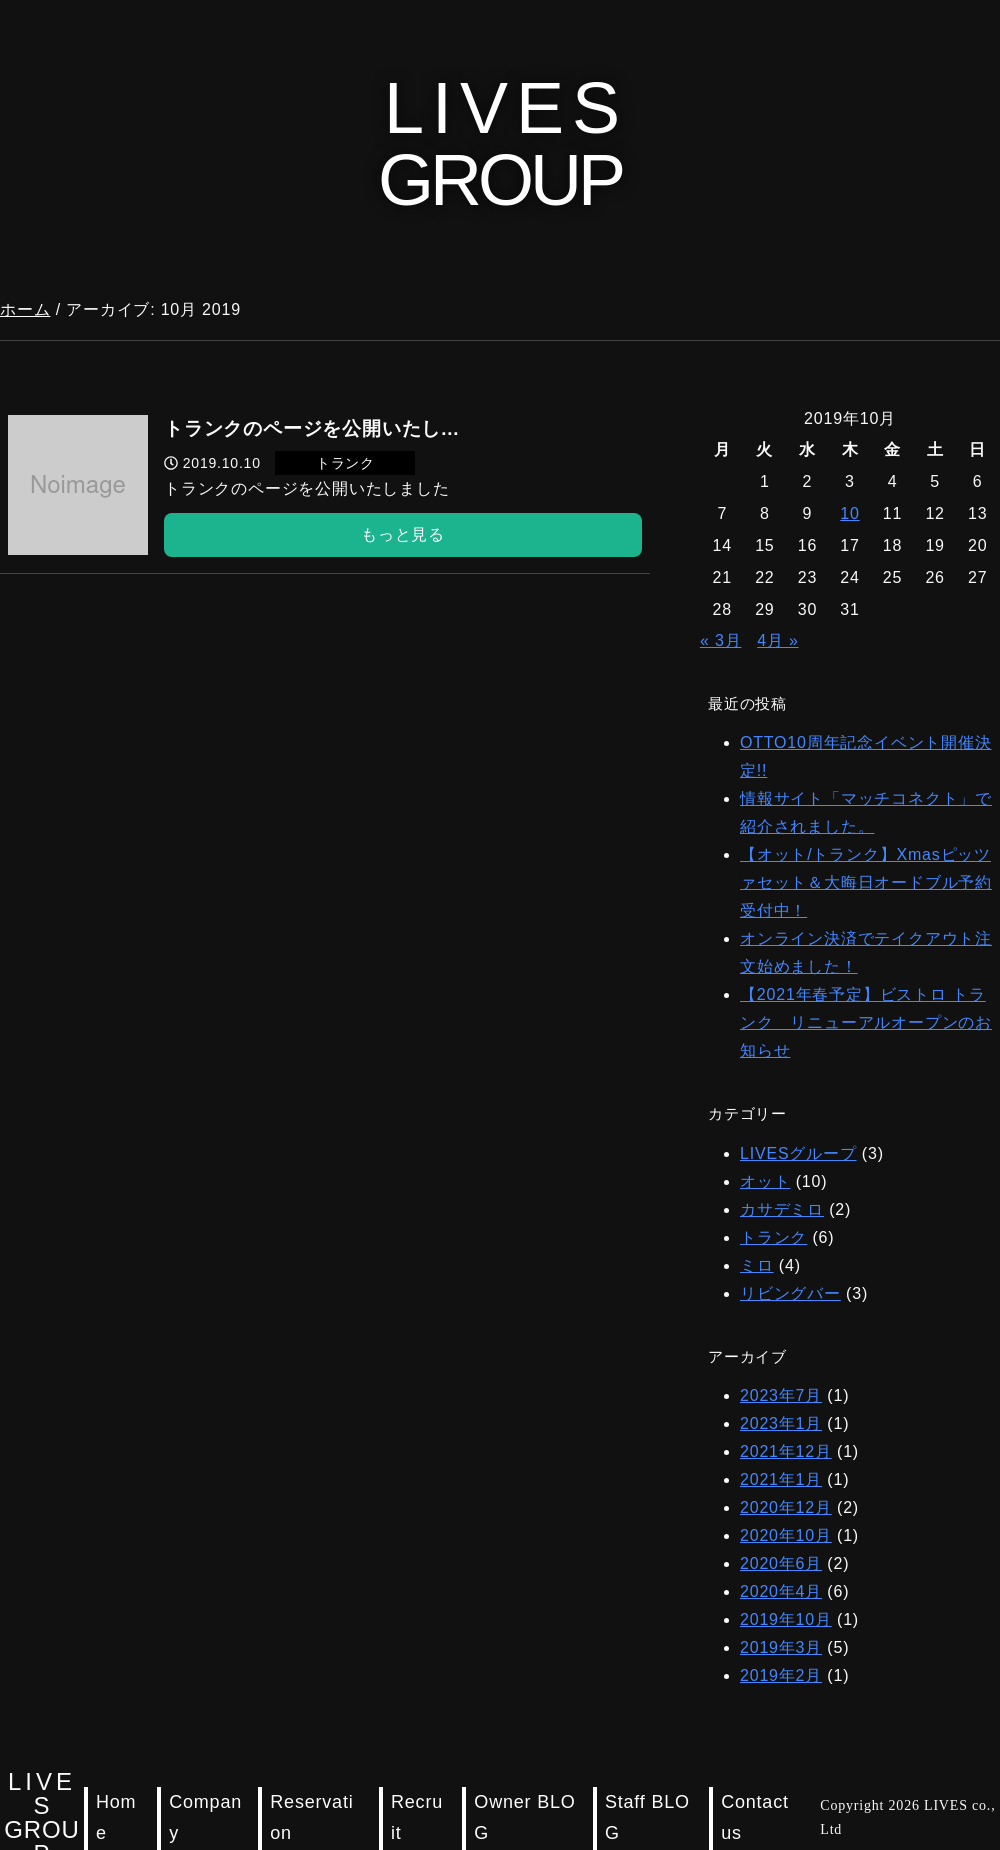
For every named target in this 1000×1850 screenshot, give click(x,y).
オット (765, 1181)
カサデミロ (782, 1209)
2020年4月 (781, 1591)
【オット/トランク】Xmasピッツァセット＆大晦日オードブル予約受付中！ (866, 882)
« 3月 (720, 640)
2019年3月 (781, 1647)
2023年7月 (781, 1395)
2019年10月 (786, 1619)
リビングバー (790, 1293)
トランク (773, 1237)
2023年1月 (781, 1423)
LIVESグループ (798, 1153)
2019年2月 (781, 1675)
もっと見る (403, 534)
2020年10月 (786, 1535)
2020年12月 (786, 1507)
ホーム (25, 309)
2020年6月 (781, 1563)
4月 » (777, 640)
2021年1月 (781, 1479)
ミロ (757, 1265)
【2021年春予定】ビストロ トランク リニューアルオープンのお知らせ (866, 1022)
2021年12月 (786, 1451)
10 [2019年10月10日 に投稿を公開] (849, 513)
